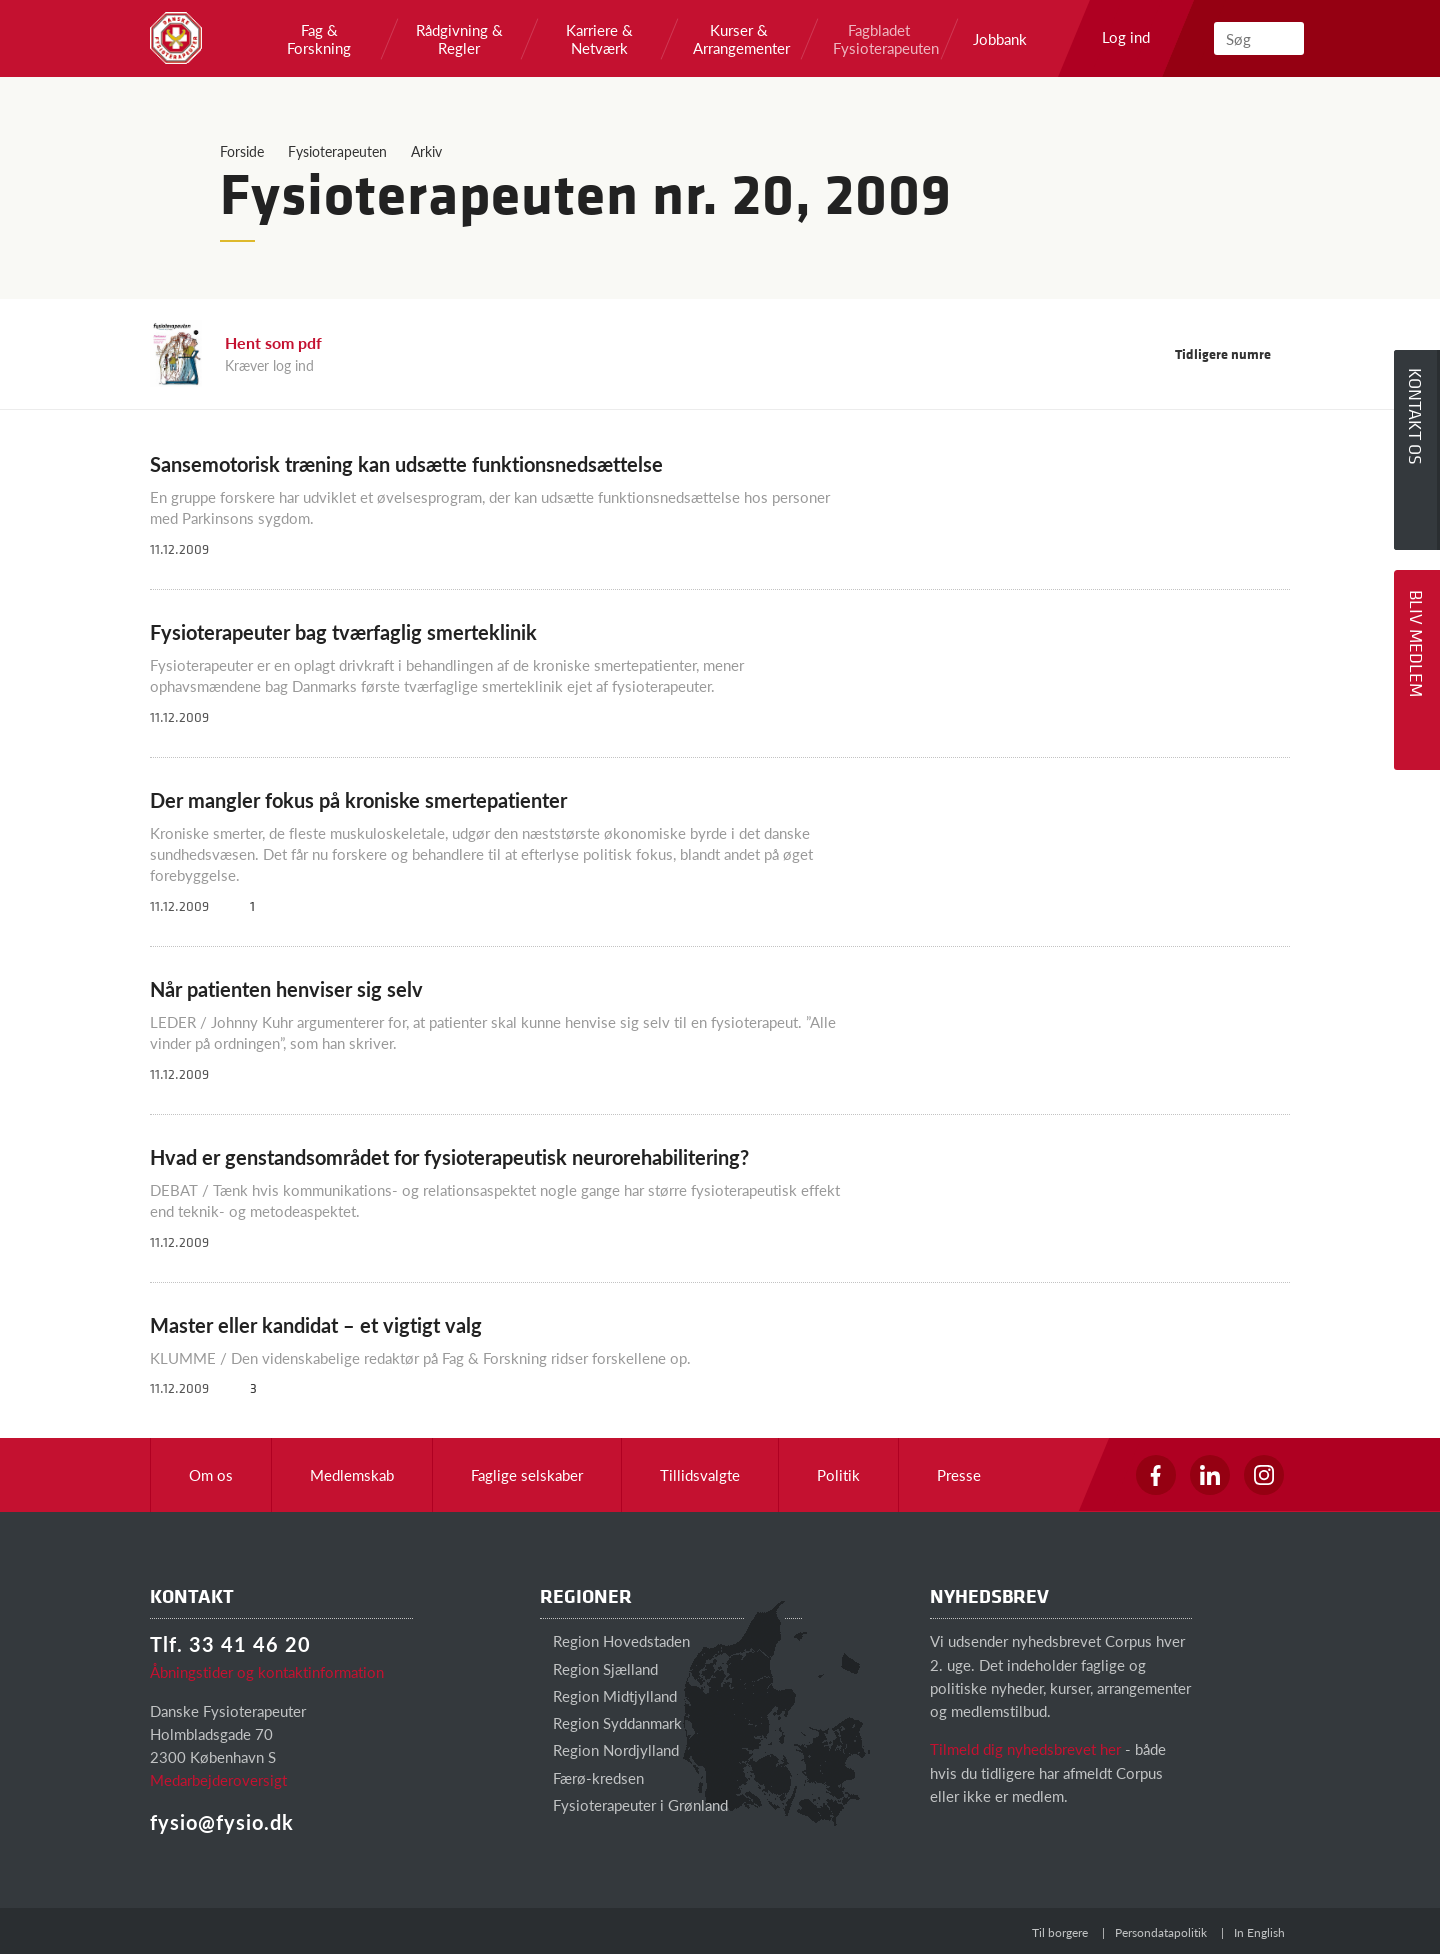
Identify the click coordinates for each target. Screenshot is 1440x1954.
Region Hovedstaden (615, 1640)
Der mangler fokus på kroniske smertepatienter (358, 800)
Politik (838, 1474)
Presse (959, 1474)
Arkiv (426, 151)
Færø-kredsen (592, 1777)
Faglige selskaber (527, 1474)
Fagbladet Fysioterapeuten (879, 39)
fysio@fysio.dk (222, 1822)
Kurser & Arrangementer (739, 39)
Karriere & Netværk (599, 39)
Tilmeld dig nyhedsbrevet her (1025, 1748)
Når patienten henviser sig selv (286, 989)
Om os (211, 1474)
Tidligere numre (1232, 353)
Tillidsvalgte (700, 1474)
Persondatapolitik (1161, 1932)
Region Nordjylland (609, 1749)
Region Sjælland (599, 1668)
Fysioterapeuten (337, 151)
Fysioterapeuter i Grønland (634, 1804)
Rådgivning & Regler (459, 39)
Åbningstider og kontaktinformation (267, 1671)
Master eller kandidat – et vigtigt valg (316, 1325)
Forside (242, 151)
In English (1259, 1932)
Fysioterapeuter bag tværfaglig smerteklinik (343, 632)
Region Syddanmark (611, 1722)
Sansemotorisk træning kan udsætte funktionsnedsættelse (406, 464)
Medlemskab (352, 1474)
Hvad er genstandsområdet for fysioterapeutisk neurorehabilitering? (449, 1157)
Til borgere (1060, 1932)
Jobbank (1000, 39)
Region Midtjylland (608, 1695)
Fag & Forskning (319, 39)
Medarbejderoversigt (218, 1779)
